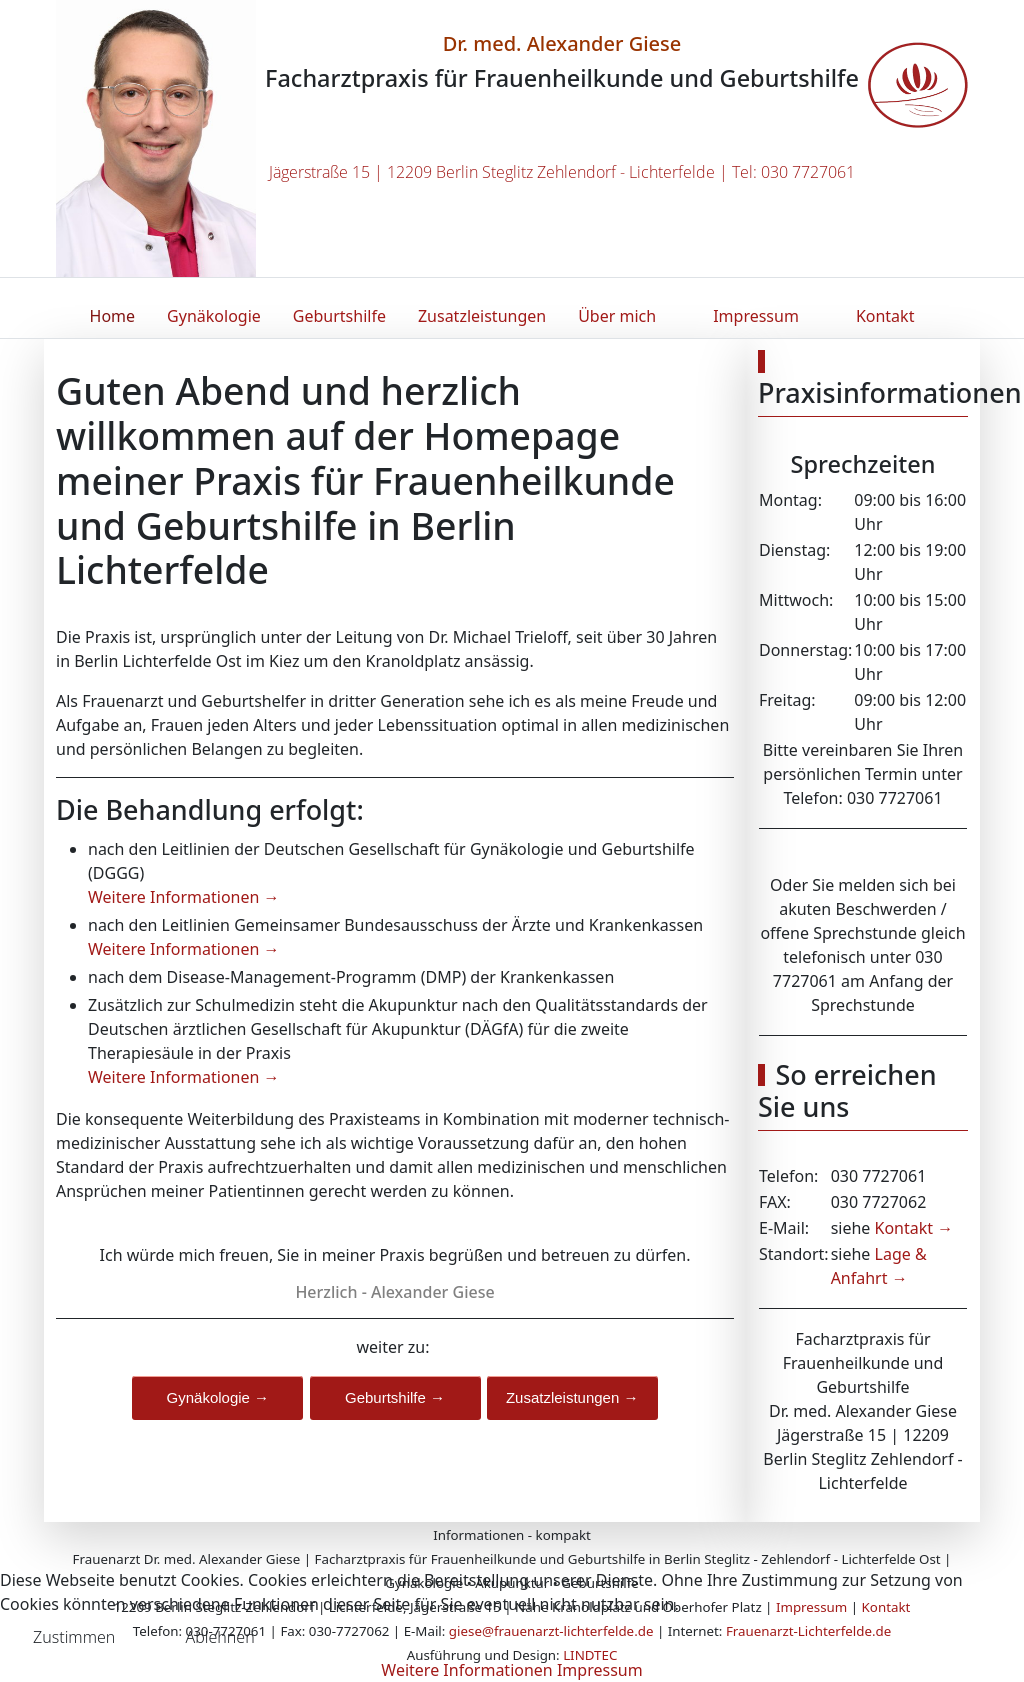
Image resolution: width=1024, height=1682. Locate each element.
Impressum (600, 1670)
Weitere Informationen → (184, 897)
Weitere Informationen (466, 1670)
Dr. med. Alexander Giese (562, 43)
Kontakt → (911, 1228)
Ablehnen (219, 1637)
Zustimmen (74, 1637)
